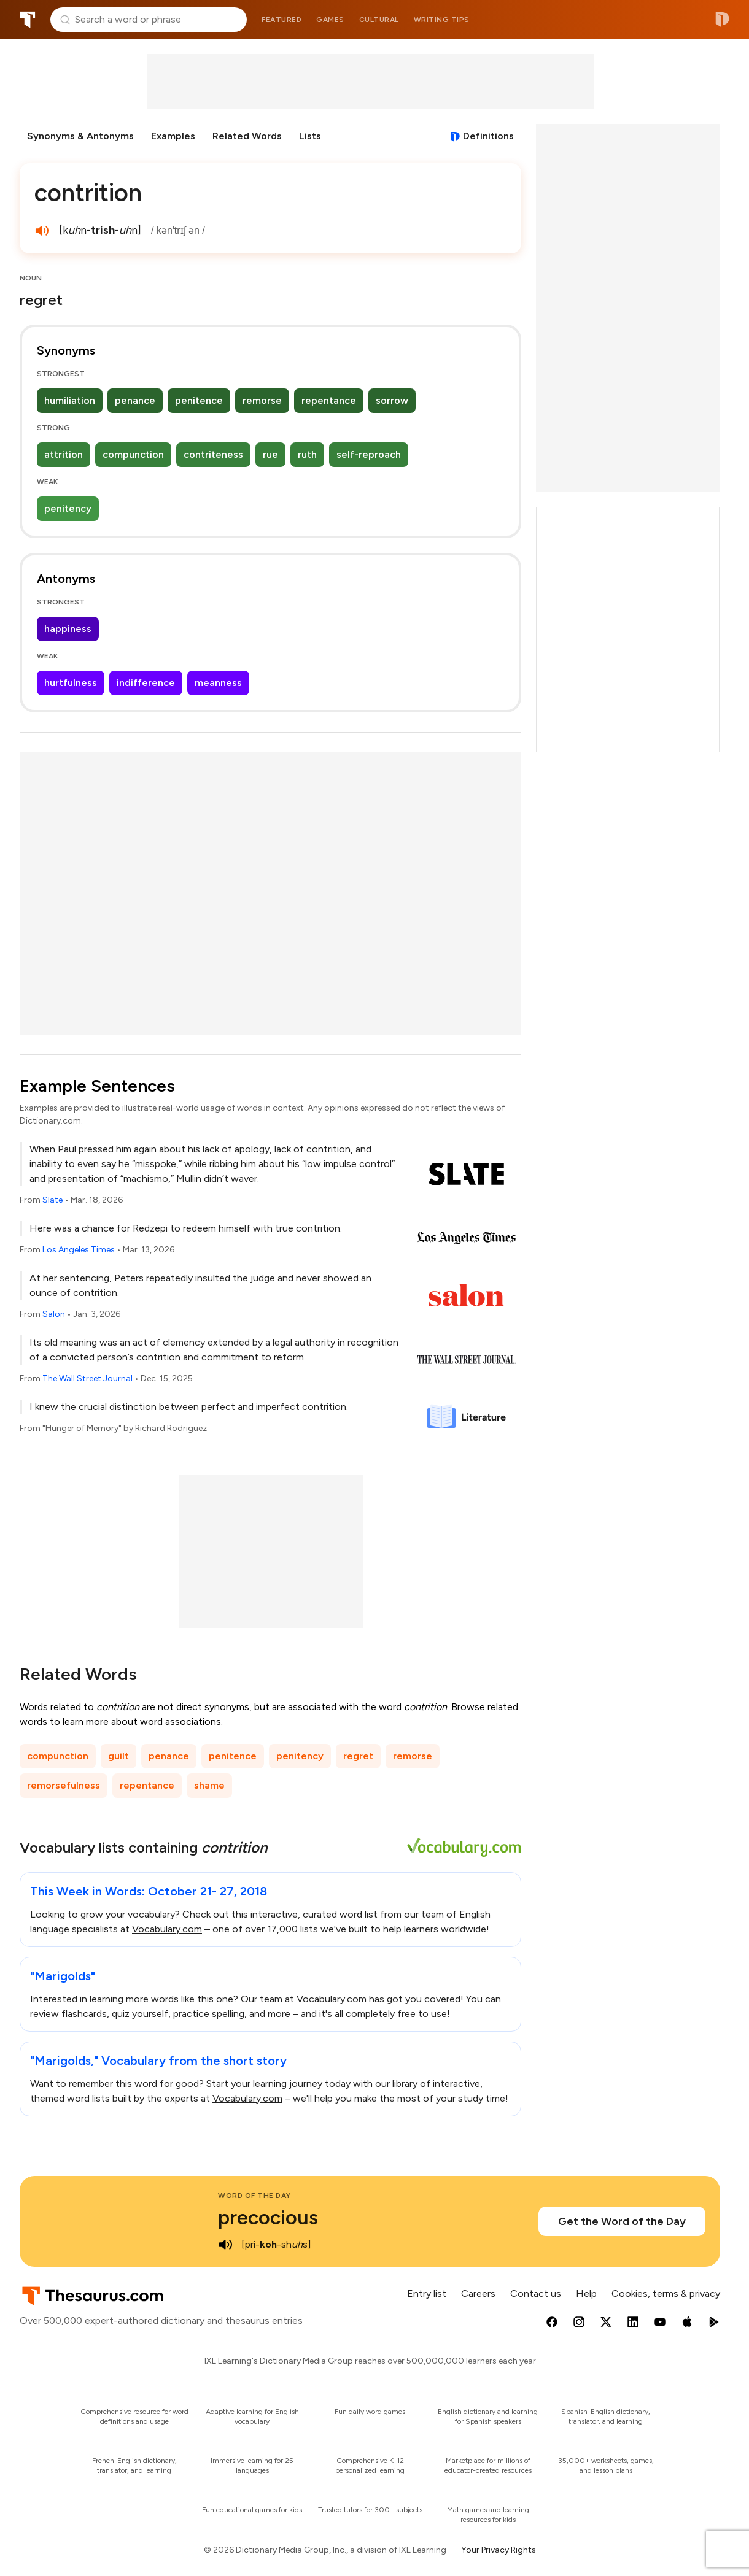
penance (135, 400)
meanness (218, 682)
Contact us (535, 2293)
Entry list (426, 2293)
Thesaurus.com (28, 19)
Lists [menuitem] (310, 136)
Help (586, 2293)
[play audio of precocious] (225, 2244)
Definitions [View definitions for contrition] (488, 136)
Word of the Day (254, 2195)
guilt (118, 1756)
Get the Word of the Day (622, 2221)
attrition (63, 454)
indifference (146, 682)
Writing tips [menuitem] (442, 19)
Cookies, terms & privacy (665, 2293)
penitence (199, 400)
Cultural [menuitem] (379, 19)
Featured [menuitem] (281, 19)
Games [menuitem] (330, 19)
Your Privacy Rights (498, 2550)
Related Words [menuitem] (247, 136)
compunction (133, 454)
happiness (67, 628)
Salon (53, 1314)
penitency (67, 508)
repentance (328, 400)
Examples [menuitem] (173, 136)
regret (358, 1756)
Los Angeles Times (78, 1249)
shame (209, 1785)
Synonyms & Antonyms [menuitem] (80, 136)
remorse (262, 400)
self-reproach (368, 454)
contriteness (213, 454)
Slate (52, 1200)
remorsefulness (63, 1785)
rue (270, 454)
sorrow (392, 400)
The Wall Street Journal (87, 1378)
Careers (478, 2293)
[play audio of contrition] (41, 230)
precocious (268, 2217)
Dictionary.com (722, 19)
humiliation (69, 400)
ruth (307, 454)
